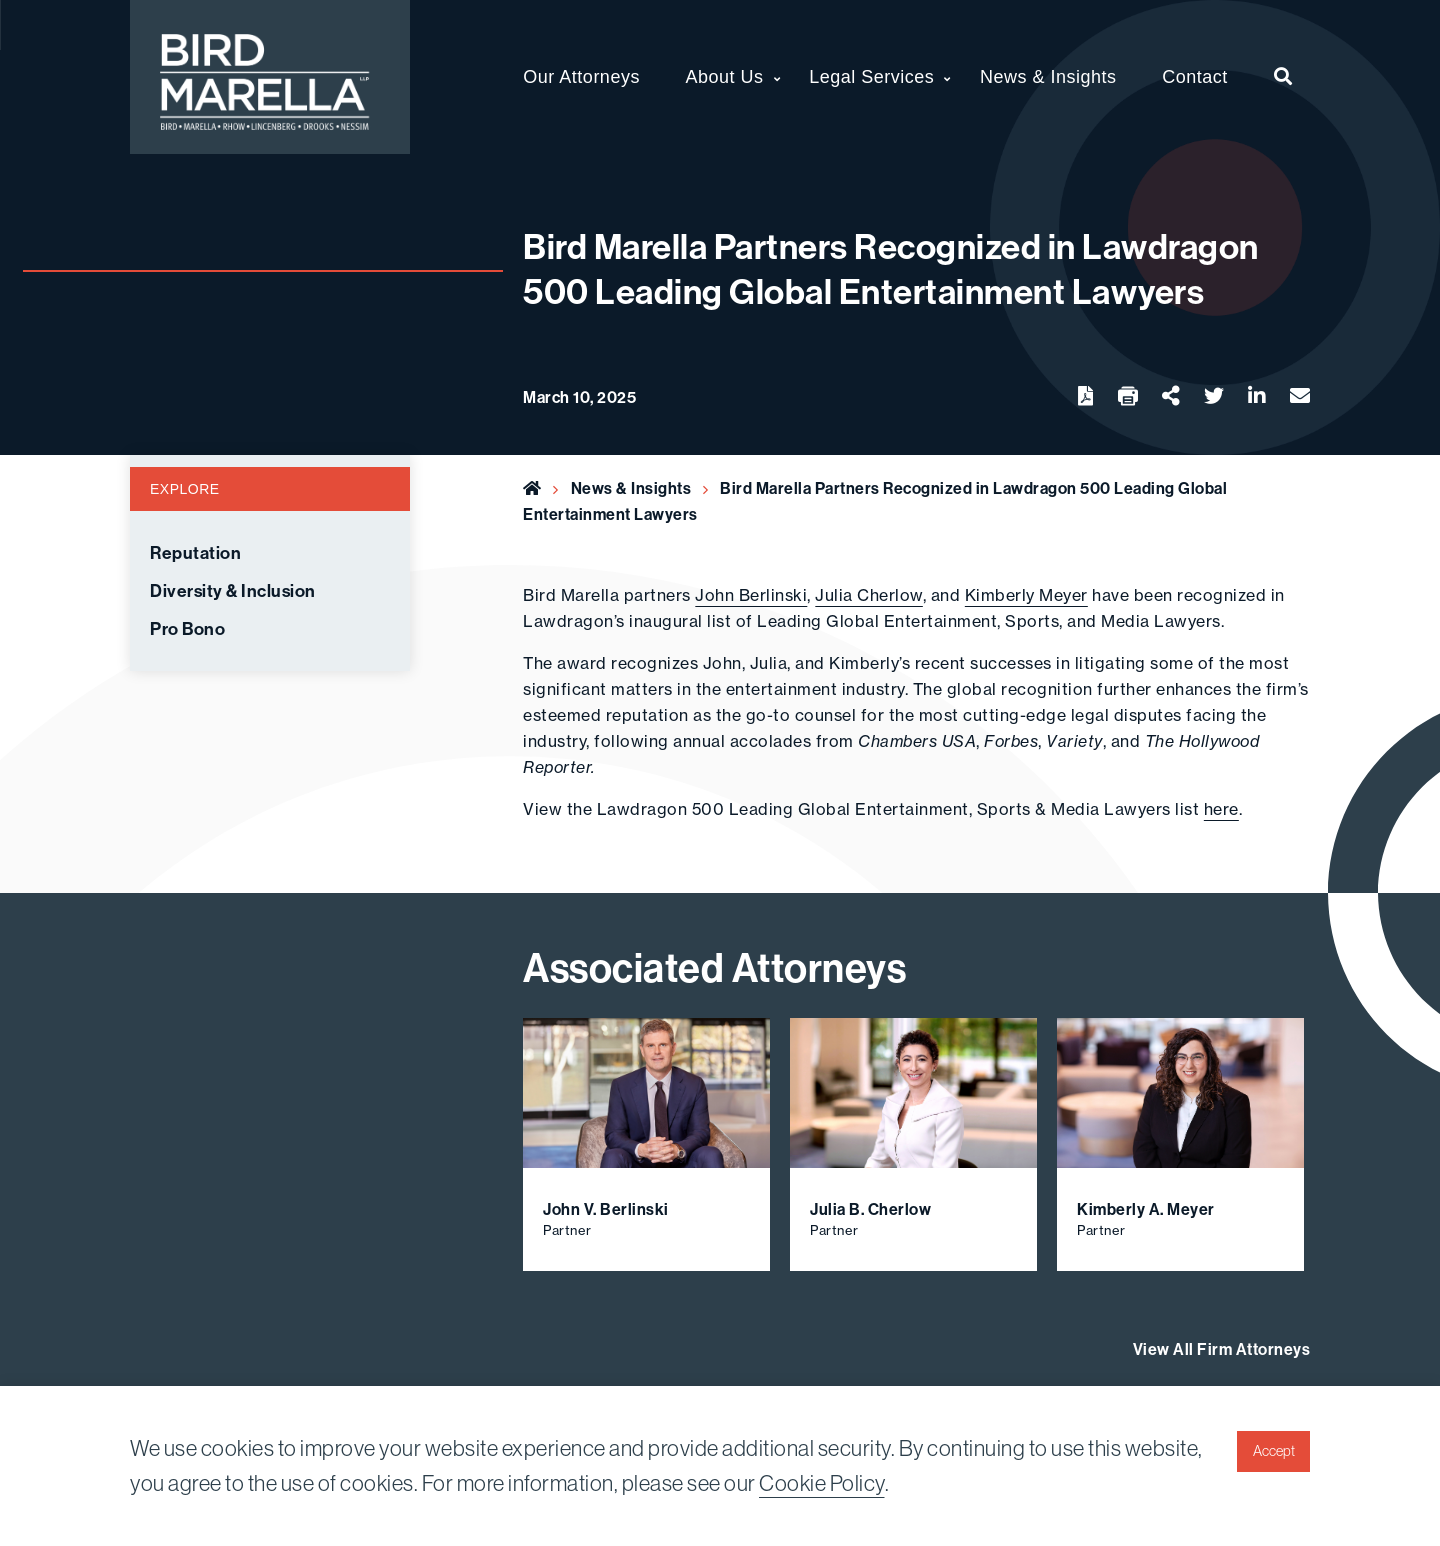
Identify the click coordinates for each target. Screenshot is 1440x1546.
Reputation (195, 553)
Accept (1274, 1451)
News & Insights (631, 488)
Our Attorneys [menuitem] (581, 77)
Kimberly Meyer (1026, 595)
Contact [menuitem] (1195, 77)
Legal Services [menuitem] (871, 77)
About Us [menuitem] (725, 77)
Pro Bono (187, 629)
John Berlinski (751, 595)
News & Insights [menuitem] (1048, 77)
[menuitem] (1283, 77)
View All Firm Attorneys (1222, 1349)
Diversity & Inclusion (233, 591)
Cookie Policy (822, 1483)
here (1221, 809)
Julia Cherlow (869, 595)
